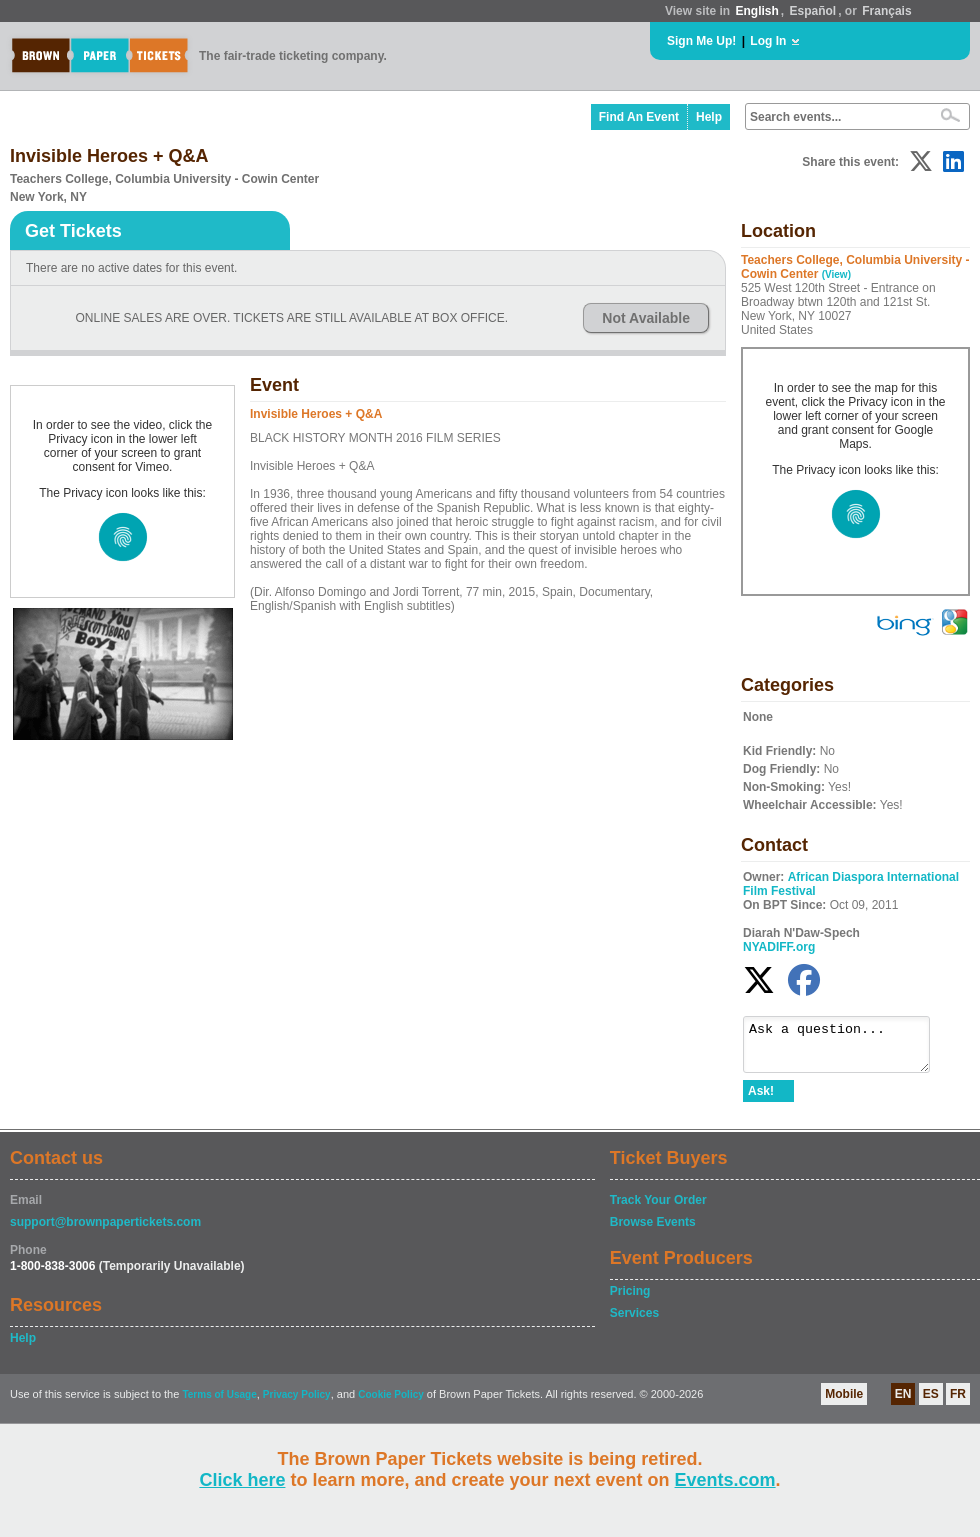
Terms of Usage (219, 1403)
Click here (242, 1480)
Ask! (761, 1100)
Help (709, 117)
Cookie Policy (391, 1403)
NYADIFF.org (779, 947)
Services (634, 1322)
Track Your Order (658, 1209)
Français (886, 11)
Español (813, 11)
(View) (836, 274)
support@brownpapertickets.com (105, 1231)
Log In (768, 41)
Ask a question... (846, 1049)
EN (903, 1403)
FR (958, 1403)
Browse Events (653, 1231)
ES (931, 1403)
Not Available (646, 318)
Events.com (725, 1480)
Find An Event (639, 117)
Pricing (630, 1300)
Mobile (844, 1403)
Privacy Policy (297, 1403)
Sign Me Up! (701, 41)
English (756, 11)
